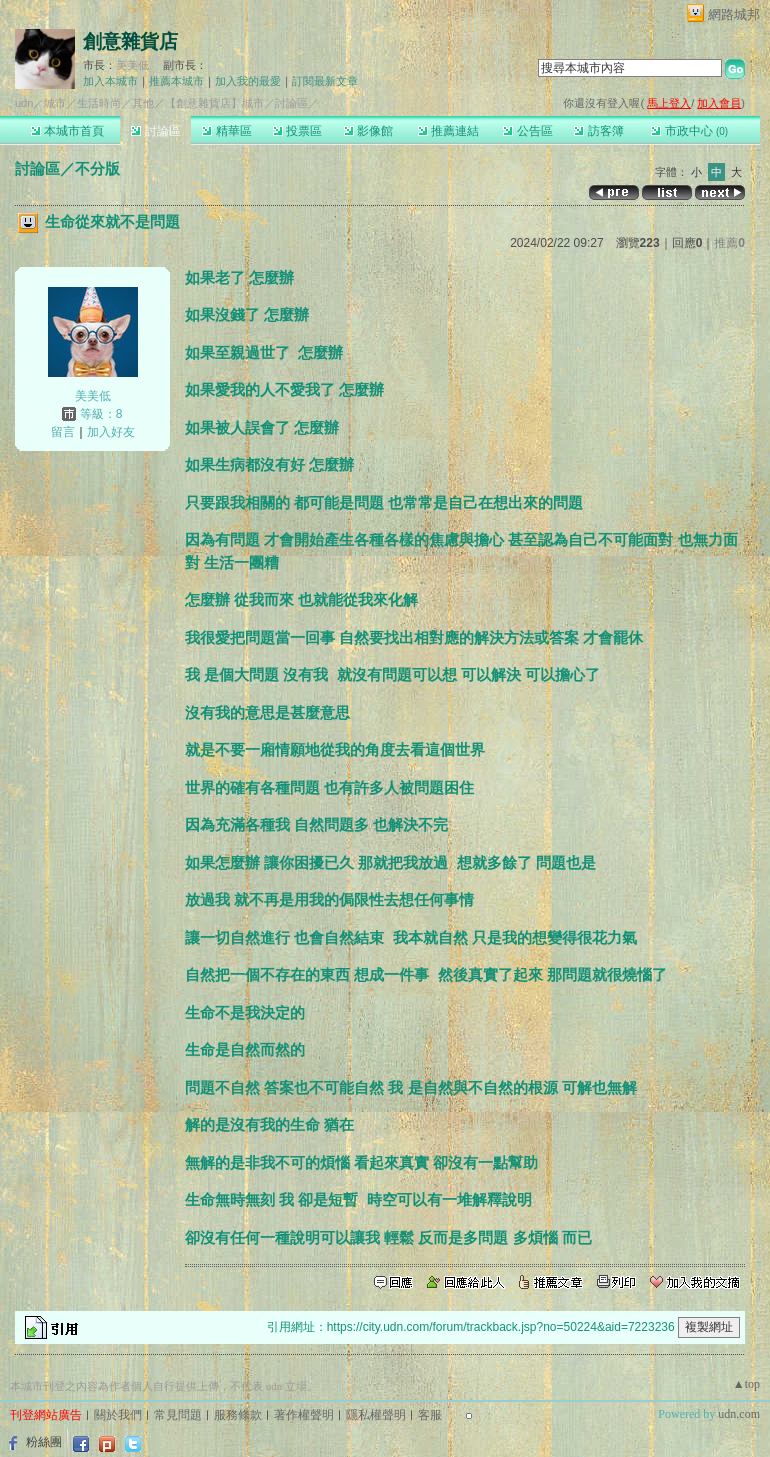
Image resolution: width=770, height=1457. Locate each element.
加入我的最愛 (248, 81)
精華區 (226, 131)
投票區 (297, 131)
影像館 (368, 131)
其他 (143, 103)
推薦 (729, 243)
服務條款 (238, 1415)
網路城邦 (734, 14)
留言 (63, 432)
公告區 (527, 131)
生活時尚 (99, 103)
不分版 (97, 168)
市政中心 (689, 131)
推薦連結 (448, 131)
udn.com (739, 1414)
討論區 (155, 131)
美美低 (132, 65)
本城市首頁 (67, 131)
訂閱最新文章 (325, 81)
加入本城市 (110, 81)
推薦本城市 (176, 81)
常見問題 (178, 1415)
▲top (746, 1384)
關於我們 (118, 1415)
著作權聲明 (304, 1415)
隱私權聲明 (376, 1415)
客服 (430, 1415)
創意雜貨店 (130, 41)
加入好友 (111, 432)
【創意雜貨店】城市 (214, 103)
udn (24, 103)
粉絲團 (44, 1442)
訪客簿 (598, 131)
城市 (55, 103)
